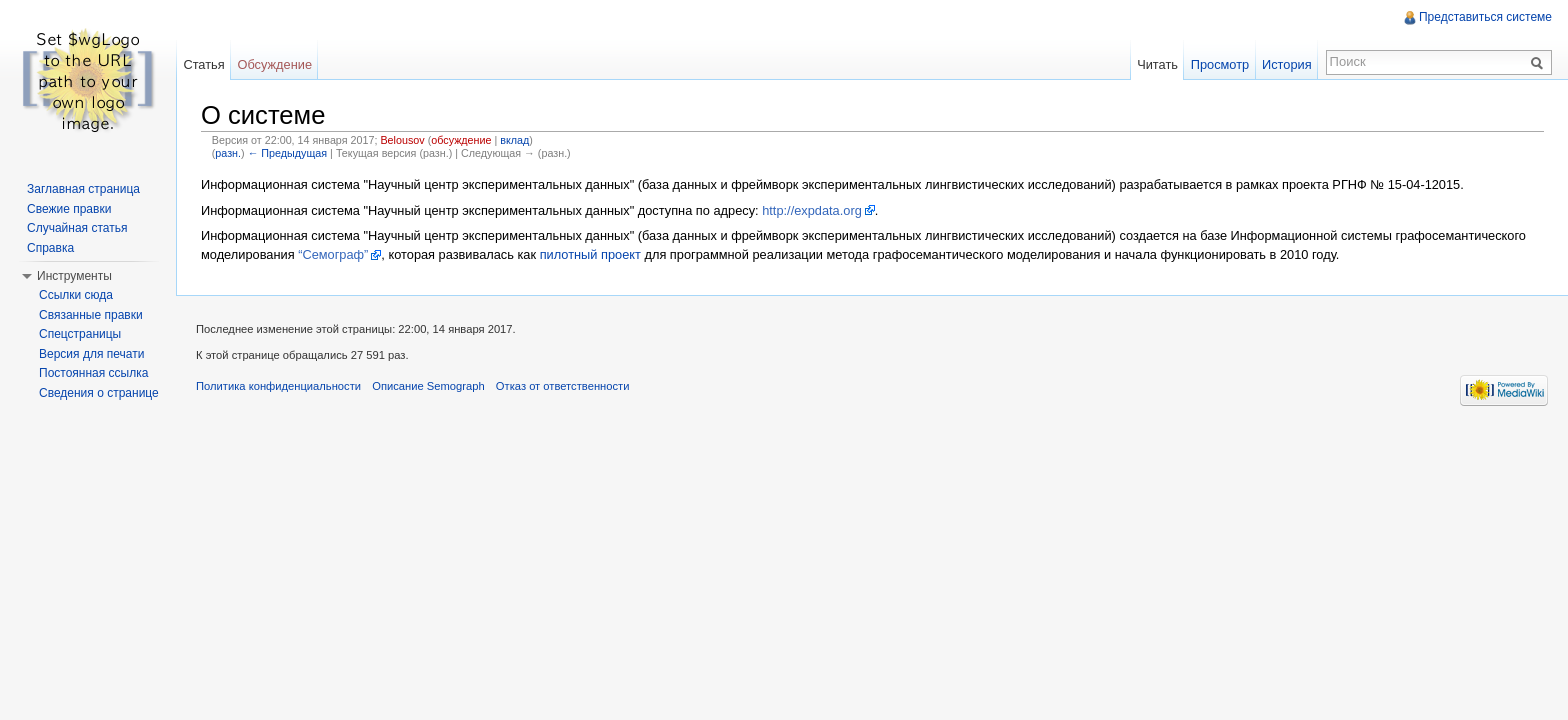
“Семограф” (333, 254)
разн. (228, 153)
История (1287, 64)
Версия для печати (91, 354)
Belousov (402, 140)
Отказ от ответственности (563, 386)
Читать (1157, 64)
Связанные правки (91, 315)
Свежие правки (69, 209)
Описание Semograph (428, 386)
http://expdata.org (812, 210)
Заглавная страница (83, 189)
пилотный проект (590, 254)
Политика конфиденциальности (278, 386)
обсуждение (461, 140)
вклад (514, 140)
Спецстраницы (80, 334)
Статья (203, 64)
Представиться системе (1485, 17)
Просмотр (1220, 64)
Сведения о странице (99, 393)
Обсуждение (274, 64)
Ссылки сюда (76, 295)
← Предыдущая (287, 153)
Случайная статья (77, 228)
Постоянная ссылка (93, 373)
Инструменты (74, 276)
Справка (50, 248)
